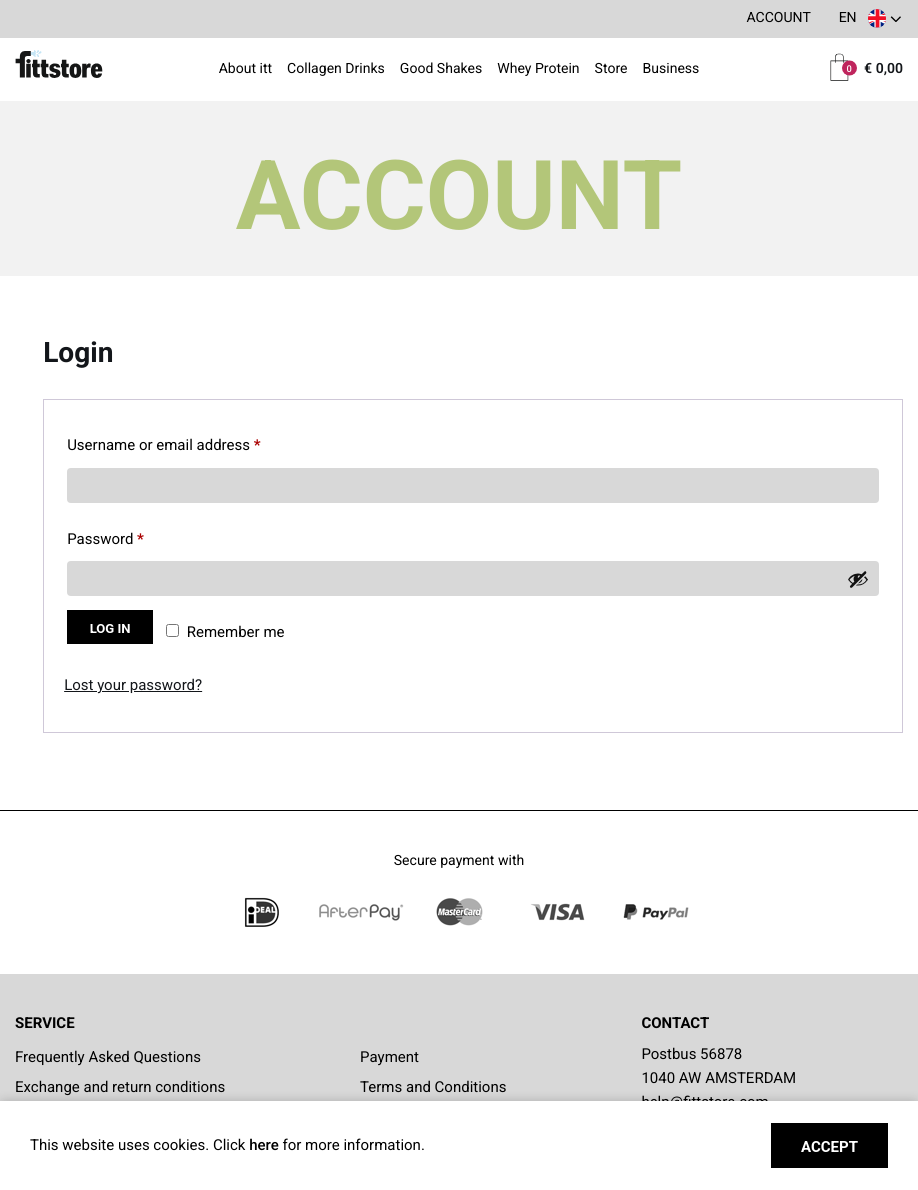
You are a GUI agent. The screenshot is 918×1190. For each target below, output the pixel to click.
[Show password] (858, 579)
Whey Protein (538, 70)
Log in (110, 628)
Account (778, 18)
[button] (869, 19)
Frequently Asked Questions (108, 1057)
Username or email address (192, 441)
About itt (246, 70)
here (265, 1145)
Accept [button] (829, 1147)
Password (134, 535)
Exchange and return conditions (120, 1087)
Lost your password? (133, 685)
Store (611, 70)
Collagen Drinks (336, 70)
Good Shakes (441, 70)
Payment (389, 1057)
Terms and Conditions (433, 1087)
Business (670, 70)
